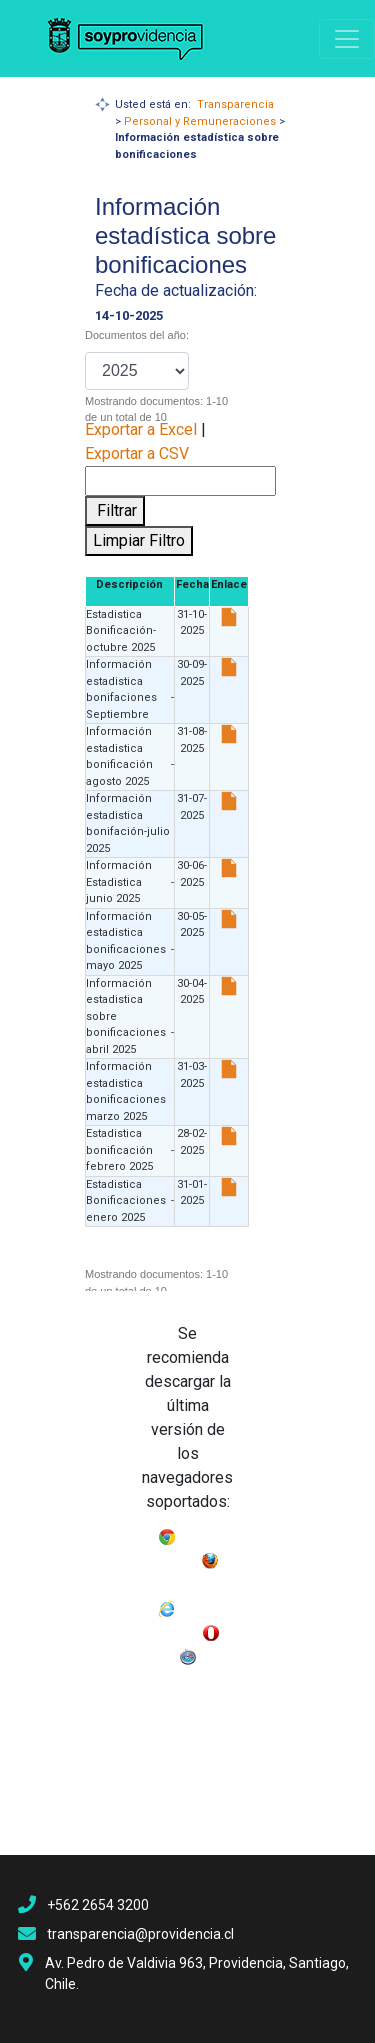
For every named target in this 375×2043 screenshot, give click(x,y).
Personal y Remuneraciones (200, 121)
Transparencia (235, 104)
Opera (160, 1652)
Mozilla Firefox (187, 1580)
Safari (215, 1652)
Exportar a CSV (137, 453)
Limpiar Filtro (139, 540)
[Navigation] (347, 39)
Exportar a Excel (141, 429)
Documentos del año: (137, 335)
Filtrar (115, 510)
